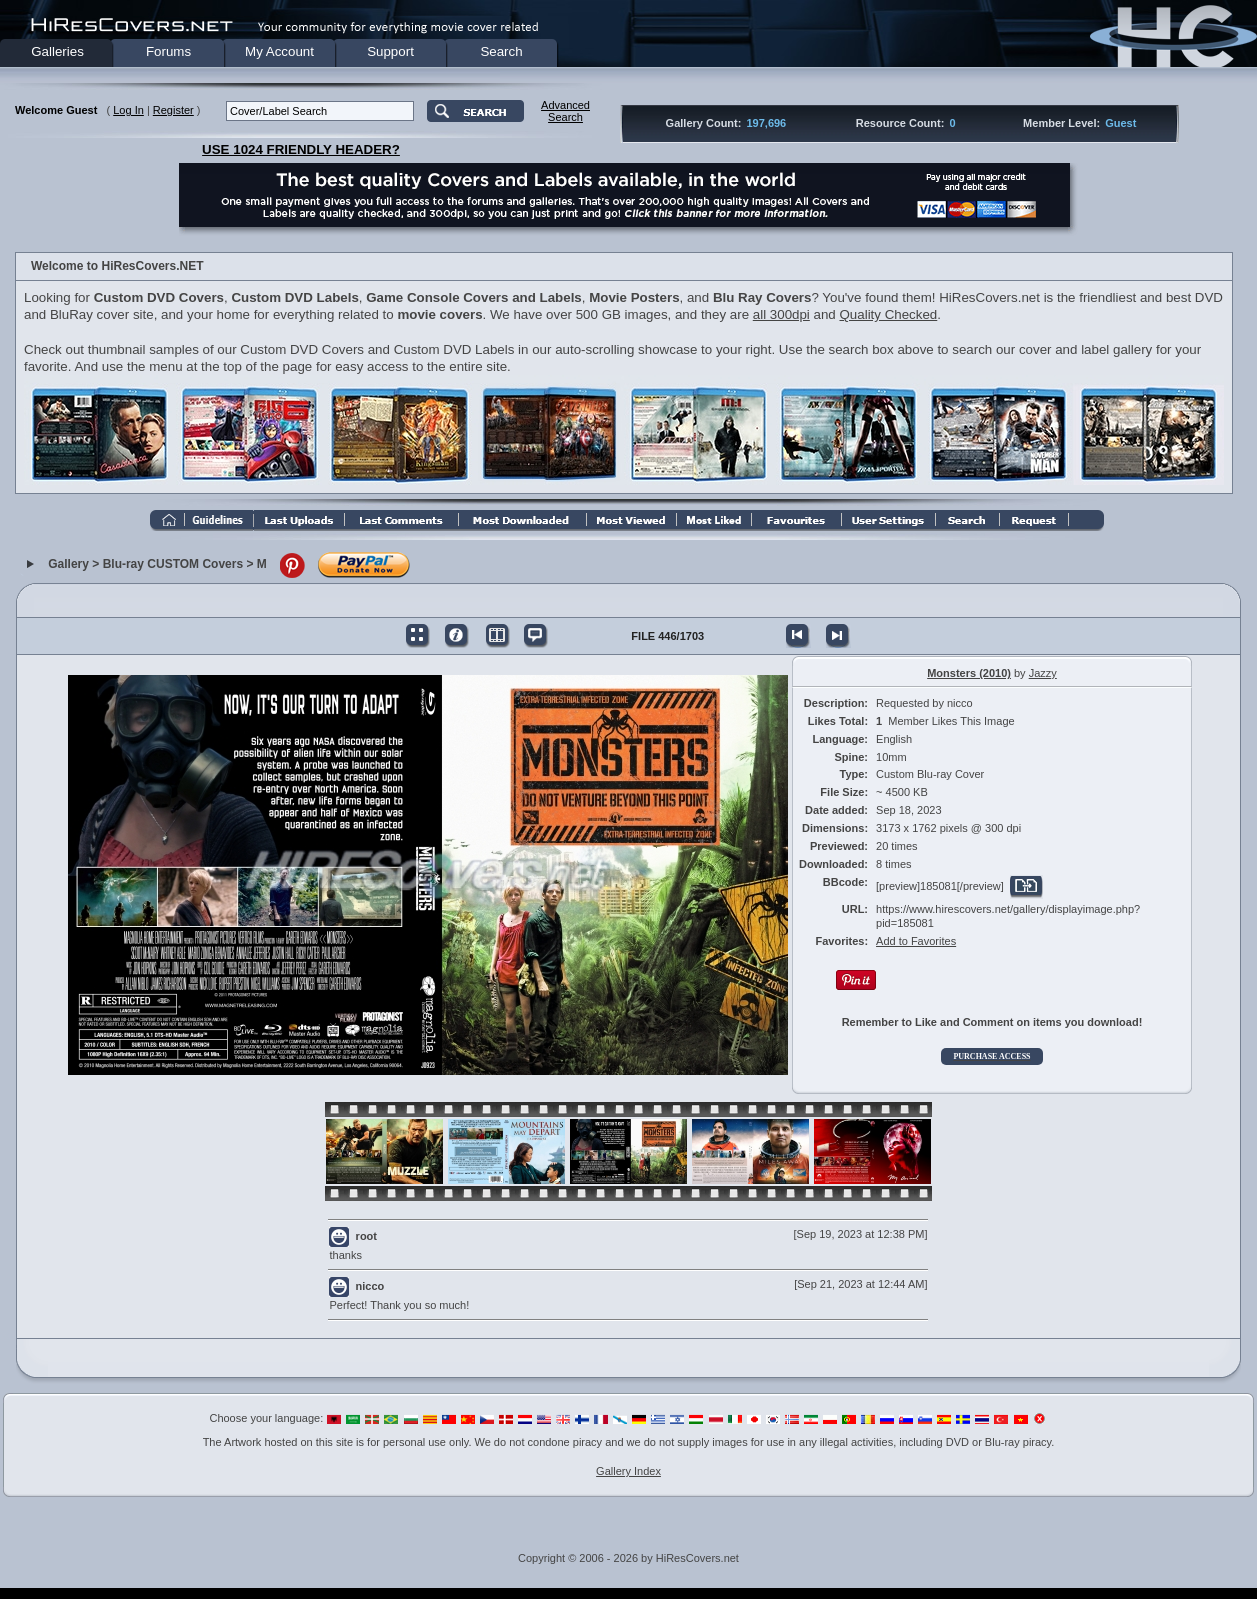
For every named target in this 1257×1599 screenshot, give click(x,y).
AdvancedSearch (565, 111)
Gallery (68, 564)
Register (173, 110)
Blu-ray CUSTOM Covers (173, 564)
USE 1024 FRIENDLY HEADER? (301, 149)
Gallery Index (628, 1471)
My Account (279, 51)
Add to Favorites (916, 941)
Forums (168, 51)
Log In (128, 110)
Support (390, 51)
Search (501, 51)
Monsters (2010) (969, 673)
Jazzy (1043, 673)
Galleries (57, 51)
